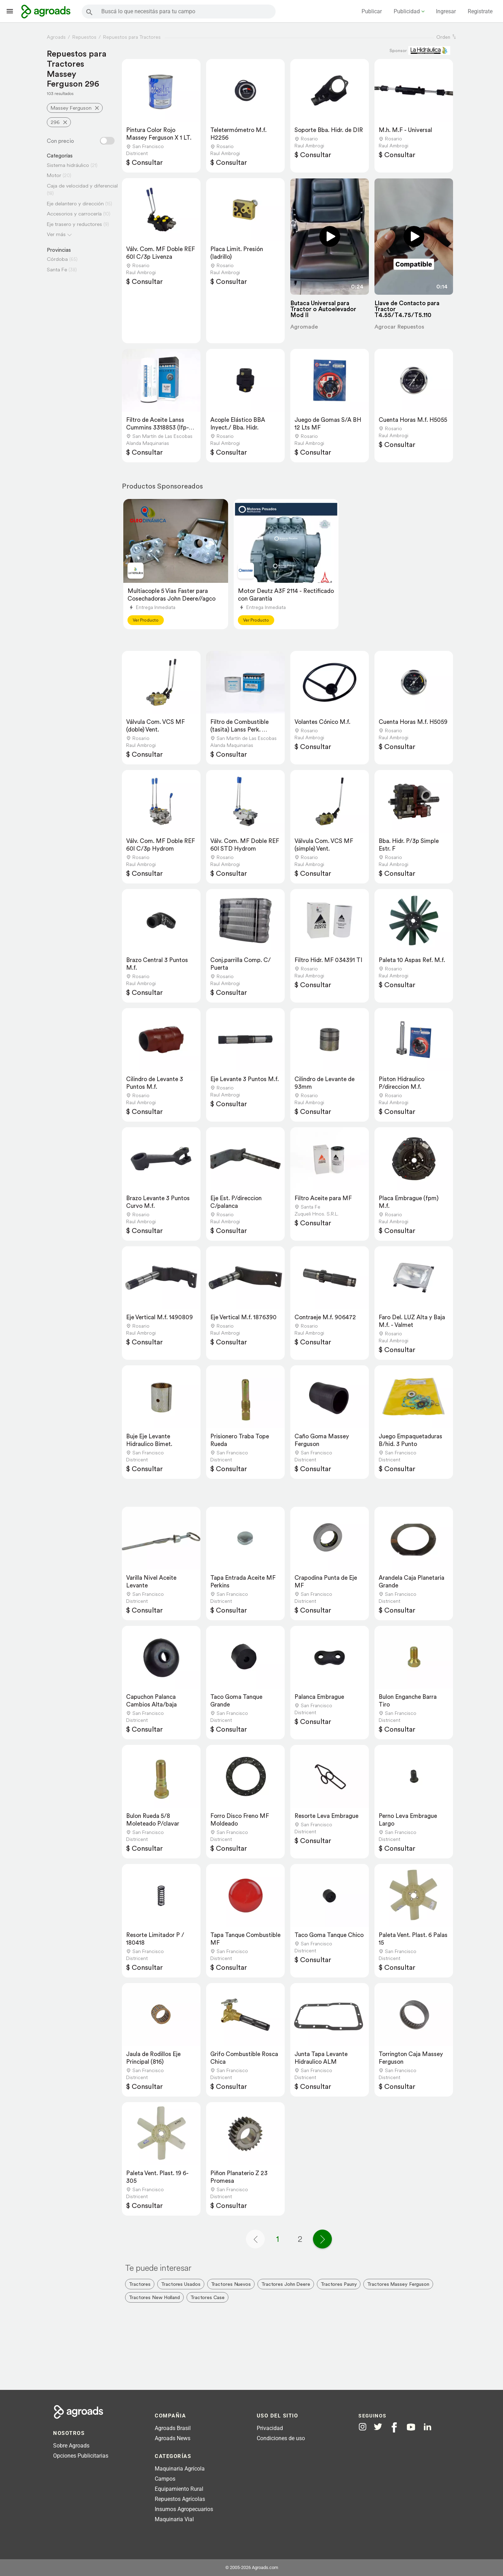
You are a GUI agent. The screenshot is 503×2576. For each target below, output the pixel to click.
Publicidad (407, 11)
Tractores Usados (180, 2284)
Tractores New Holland (154, 2297)
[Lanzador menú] (10, 11)
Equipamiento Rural (179, 2489)
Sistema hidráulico (68, 165)
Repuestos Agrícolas (180, 2499)
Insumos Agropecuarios (184, 2509)
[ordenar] (454, 37)
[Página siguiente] (322, 2239)
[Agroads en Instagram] (362, 2426)
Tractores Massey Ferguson (398, 2284)
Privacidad (270, 2428)
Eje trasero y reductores (74, 224)
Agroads (56, 37)
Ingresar (446, 11)
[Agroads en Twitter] (378, 2426)
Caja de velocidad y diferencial (82, 185)
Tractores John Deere (285, 2284)
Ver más (56, 234)
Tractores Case (207, 2297)
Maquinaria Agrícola (180, 2468)
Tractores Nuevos (231, 2284)
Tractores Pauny (339, 2284)
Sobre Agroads (71, 2445)
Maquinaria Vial (174, 2519)
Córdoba (57, 259)
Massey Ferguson (71, 107)
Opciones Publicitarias (80, 2455)
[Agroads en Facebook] (394, 2427)
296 (55, 122)
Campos (165, 2478)
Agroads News (172, 2438)
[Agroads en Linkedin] (427, 2427)
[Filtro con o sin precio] (107, 141)
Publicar (372, 11)
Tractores (140, 2284)
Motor (54, 175)
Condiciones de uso (281, 2438)
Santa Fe (57, 269)
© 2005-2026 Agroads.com (251, 2567)
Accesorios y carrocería (74, 213)
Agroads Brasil (173, 2428)
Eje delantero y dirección (75, 203)
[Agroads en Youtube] (411, 2427)
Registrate (480, 11)
